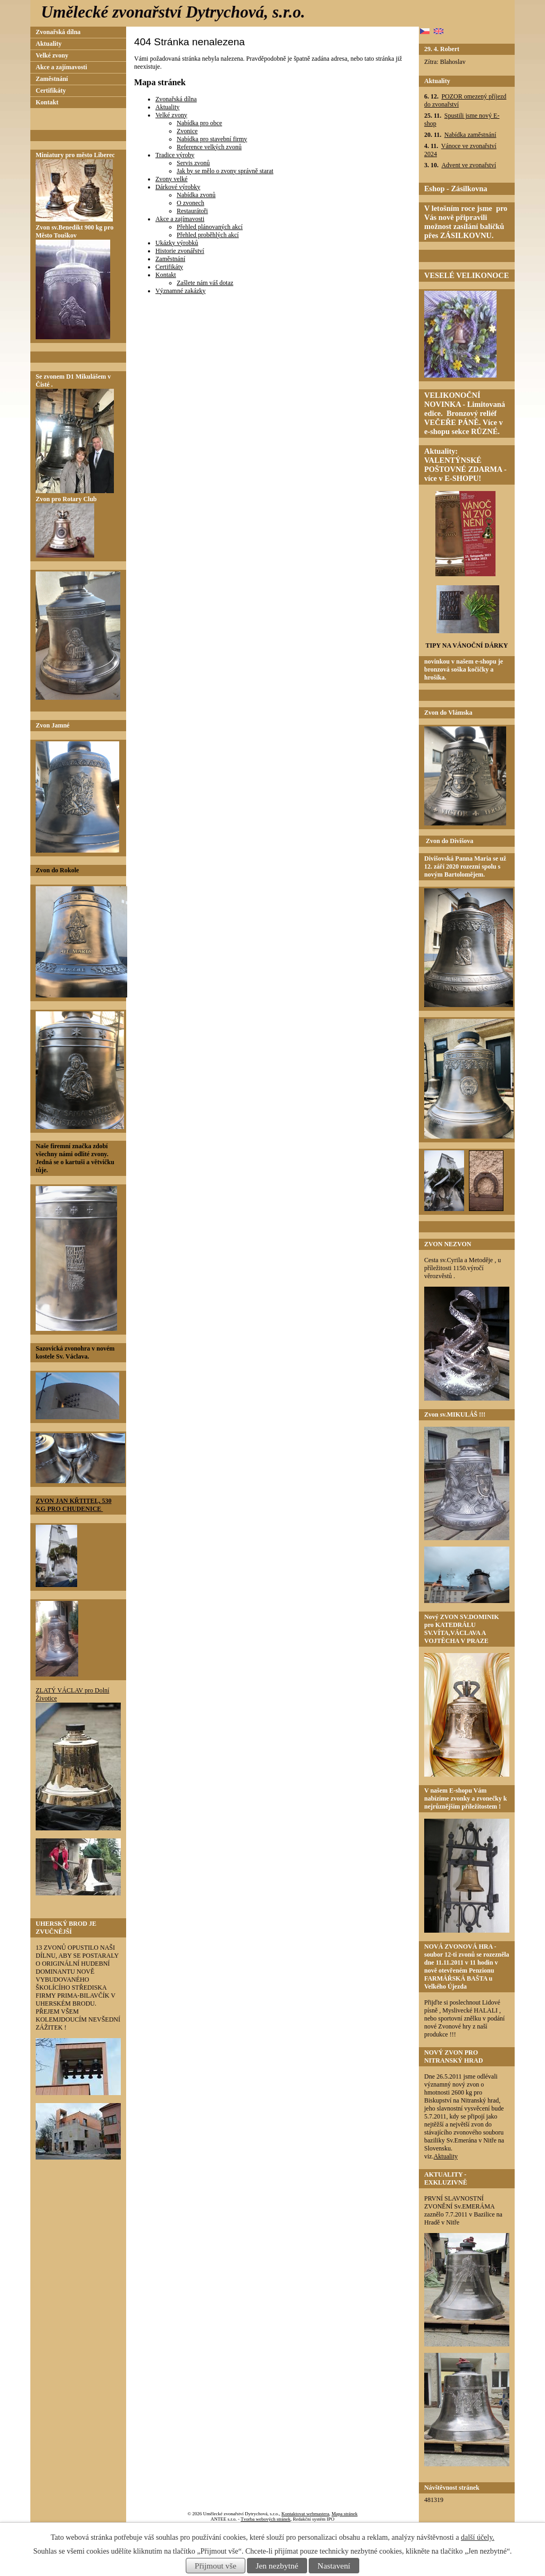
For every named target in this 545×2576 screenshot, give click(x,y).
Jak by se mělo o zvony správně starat (225, 171)
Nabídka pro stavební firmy (212, 139)
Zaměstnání (170, 259)
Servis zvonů (193, 163)
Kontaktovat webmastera (305, 2513)
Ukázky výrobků (176, 243)
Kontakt (165, 275)
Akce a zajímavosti (179, 219)
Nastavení (334, 2565)
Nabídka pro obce (199, 123)
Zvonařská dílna (176, 99)
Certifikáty (169, 267)
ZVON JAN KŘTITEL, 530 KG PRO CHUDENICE (73, 1504)
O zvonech (190, 203)
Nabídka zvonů (196, 195)
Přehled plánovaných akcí (210, 227)
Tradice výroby (174, 155)
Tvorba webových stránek (265, 2519)
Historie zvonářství (179, 251)
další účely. (477, 2537)
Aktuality (167, 107)
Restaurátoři (192, 211)
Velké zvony (171, 115)
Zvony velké (171, 179)
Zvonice (187, 131)
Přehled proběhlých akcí (208, 235)
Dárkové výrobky (177, 187)
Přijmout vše (215, 2565)
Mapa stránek (345, 2513)
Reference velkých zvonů (209, 147)
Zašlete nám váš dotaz (205, 283)
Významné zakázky (180, 291)
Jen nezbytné (276, 2565)
